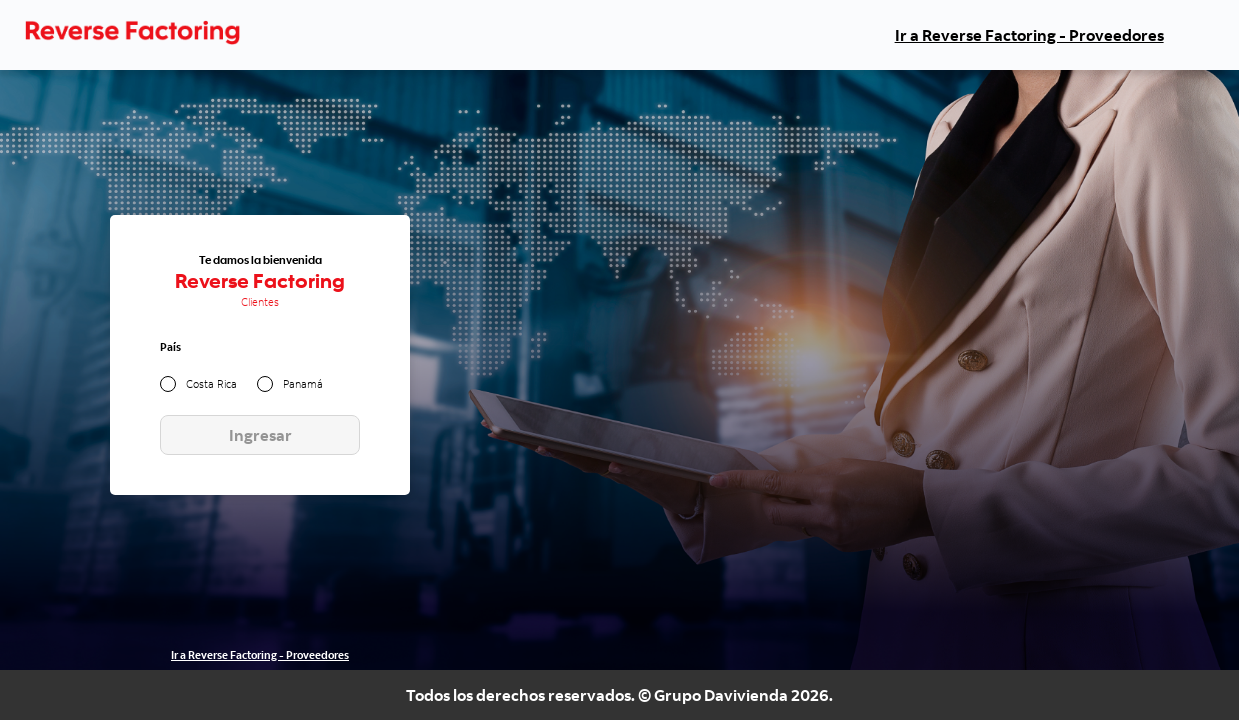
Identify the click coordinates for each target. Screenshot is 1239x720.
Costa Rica (211, 385)
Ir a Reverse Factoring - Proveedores (1029, 35)
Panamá (303, 385)
